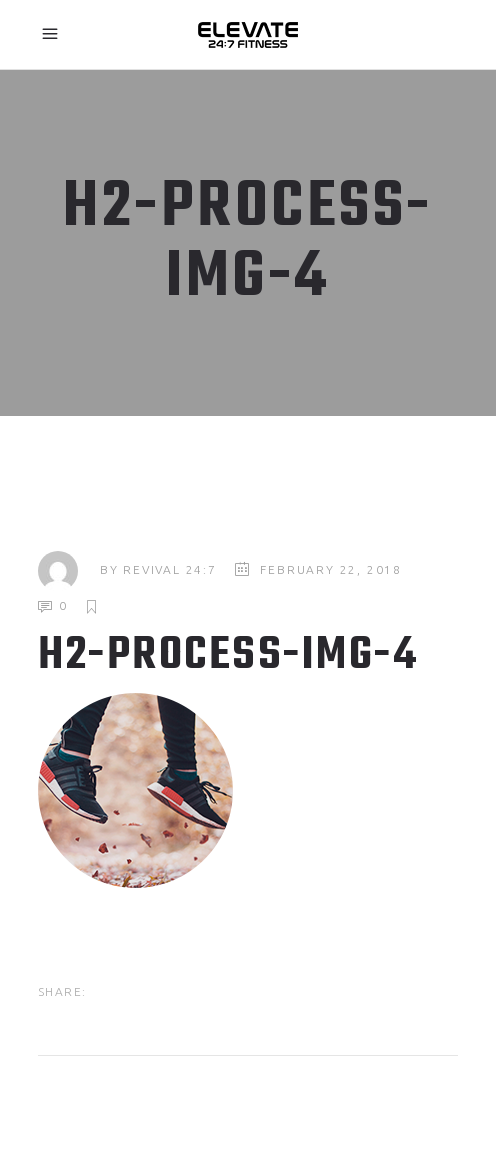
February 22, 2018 (331, 569)
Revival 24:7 (170, 569)
